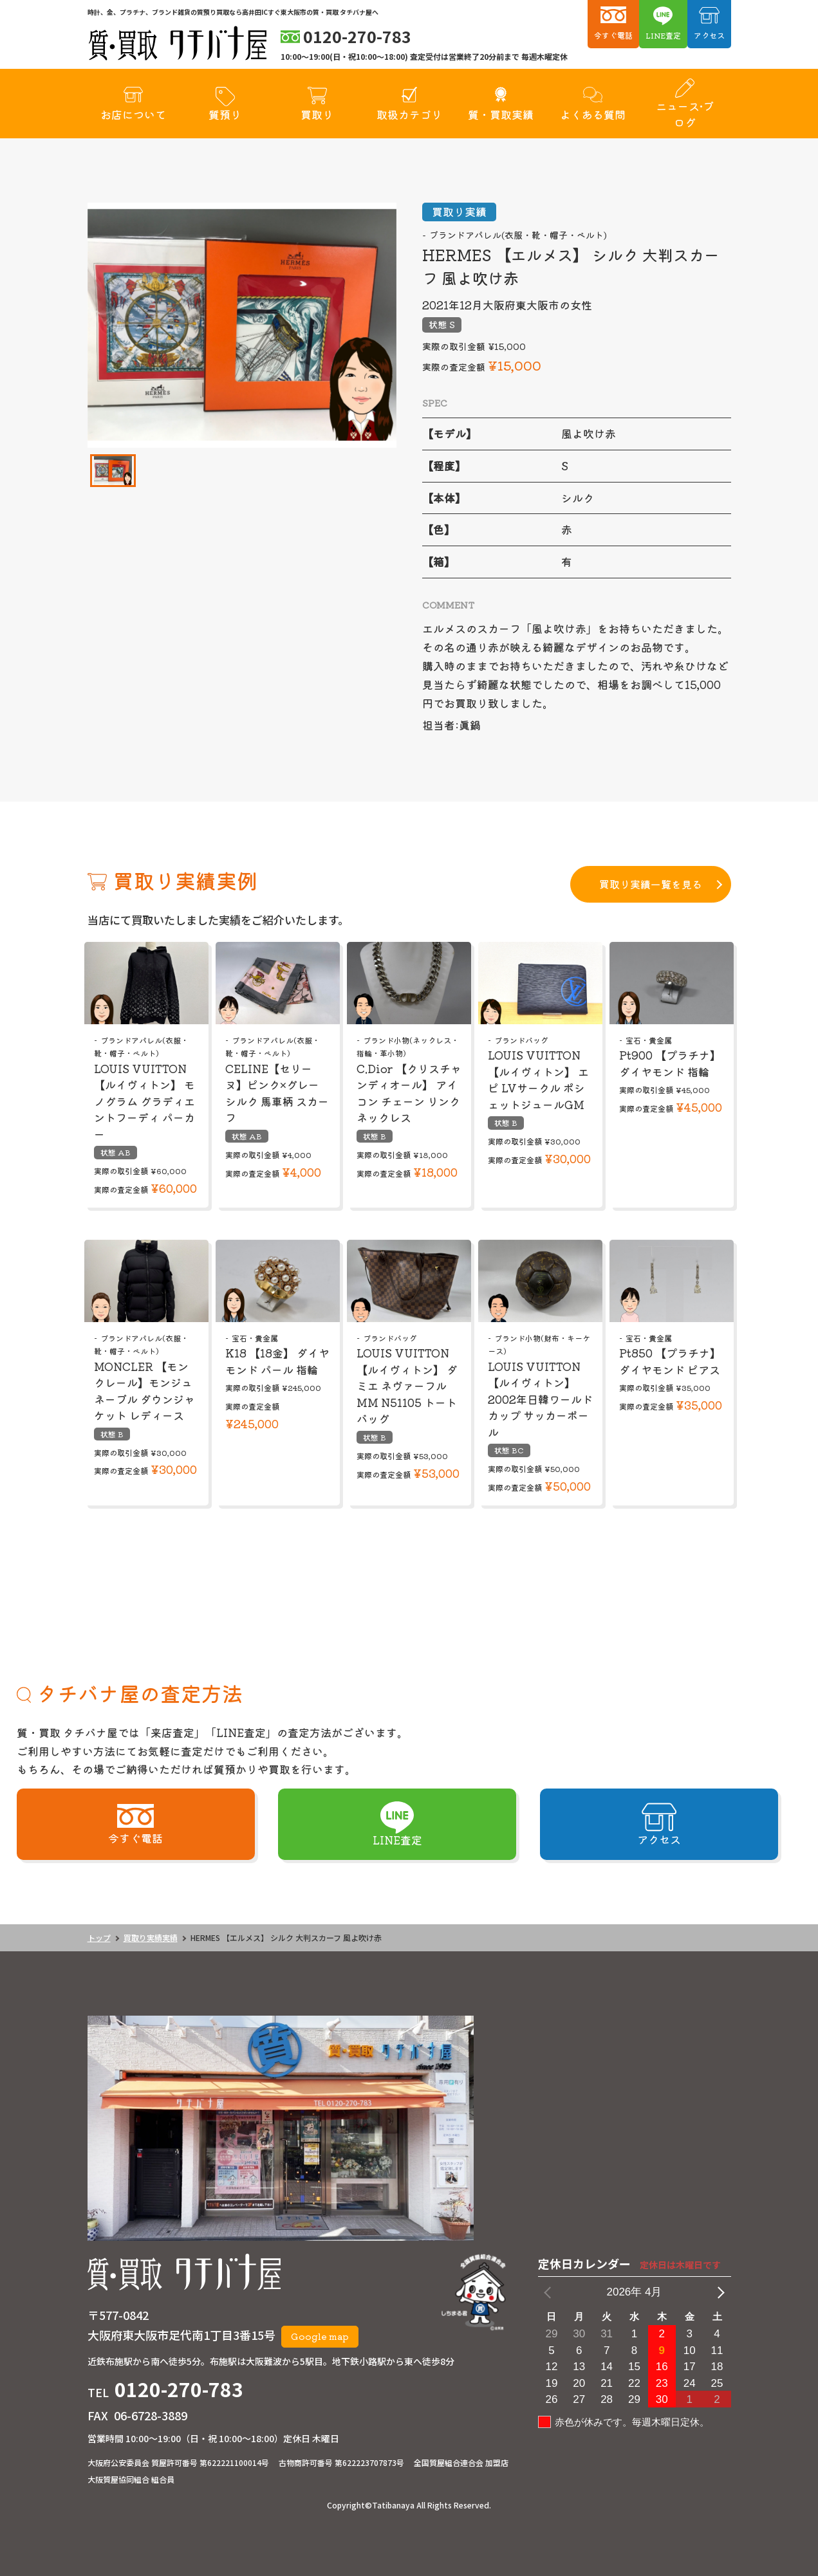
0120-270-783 (179, 2389)
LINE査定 (663, 35)
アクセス (709, 35)
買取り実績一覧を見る (650, 884)
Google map (320, 2336)
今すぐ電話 (613, 35)
